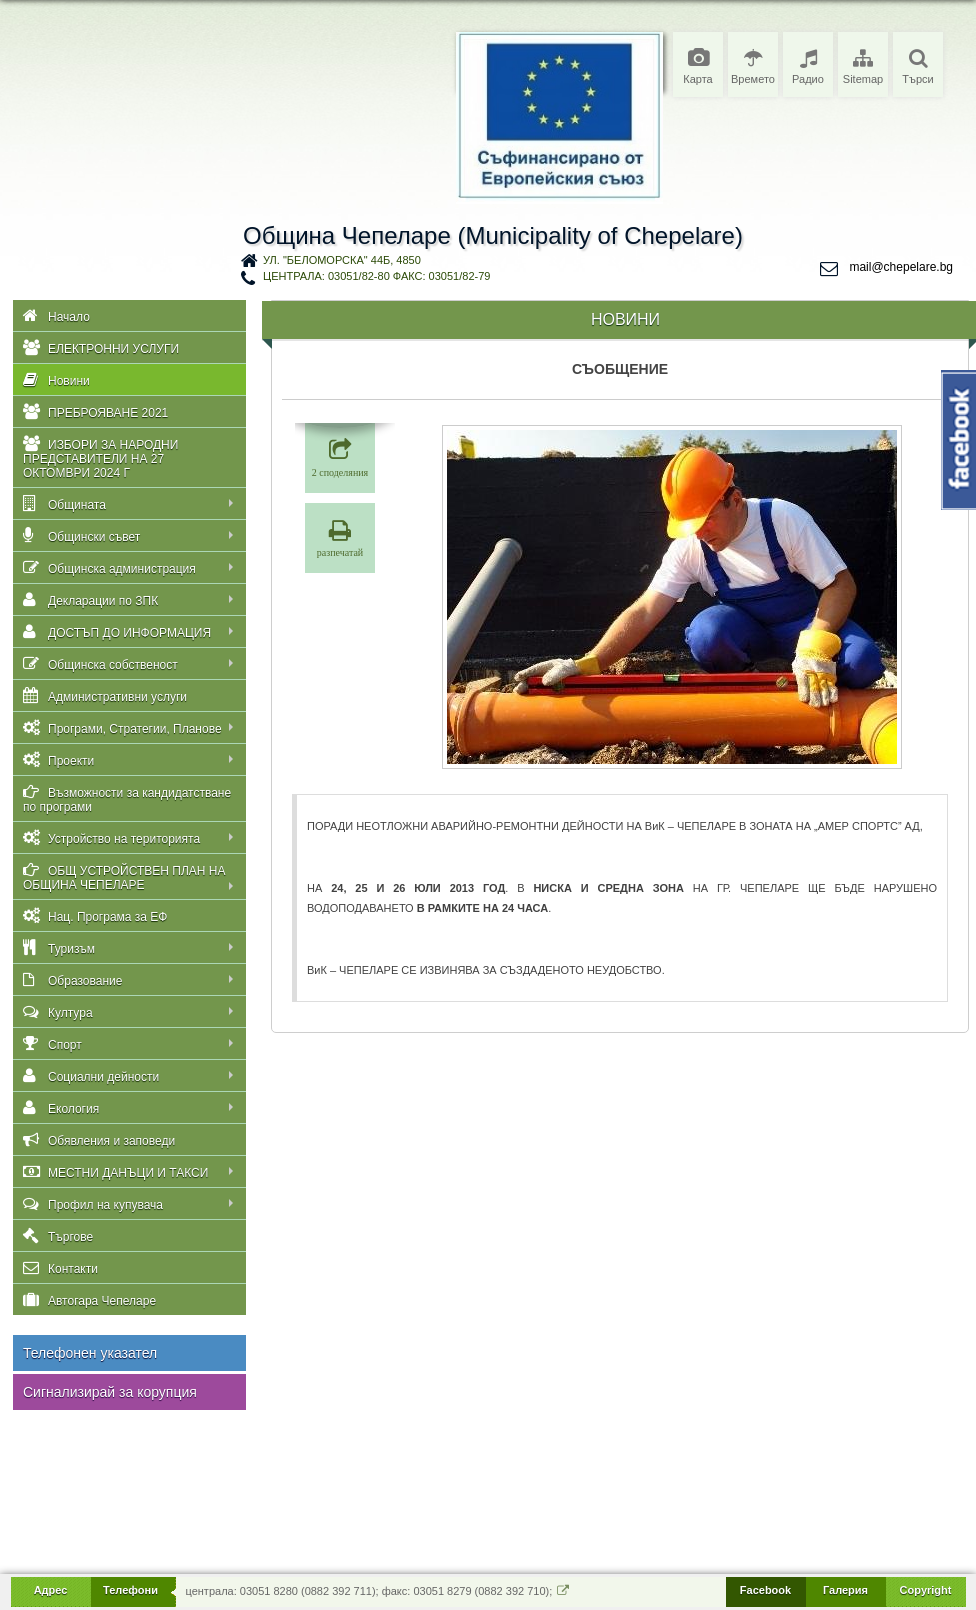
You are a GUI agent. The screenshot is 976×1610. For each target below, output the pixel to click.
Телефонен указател (90, 1353)
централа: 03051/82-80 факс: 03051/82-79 (376, 276)
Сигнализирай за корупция (110, 1392)
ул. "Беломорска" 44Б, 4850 (342, 260)
